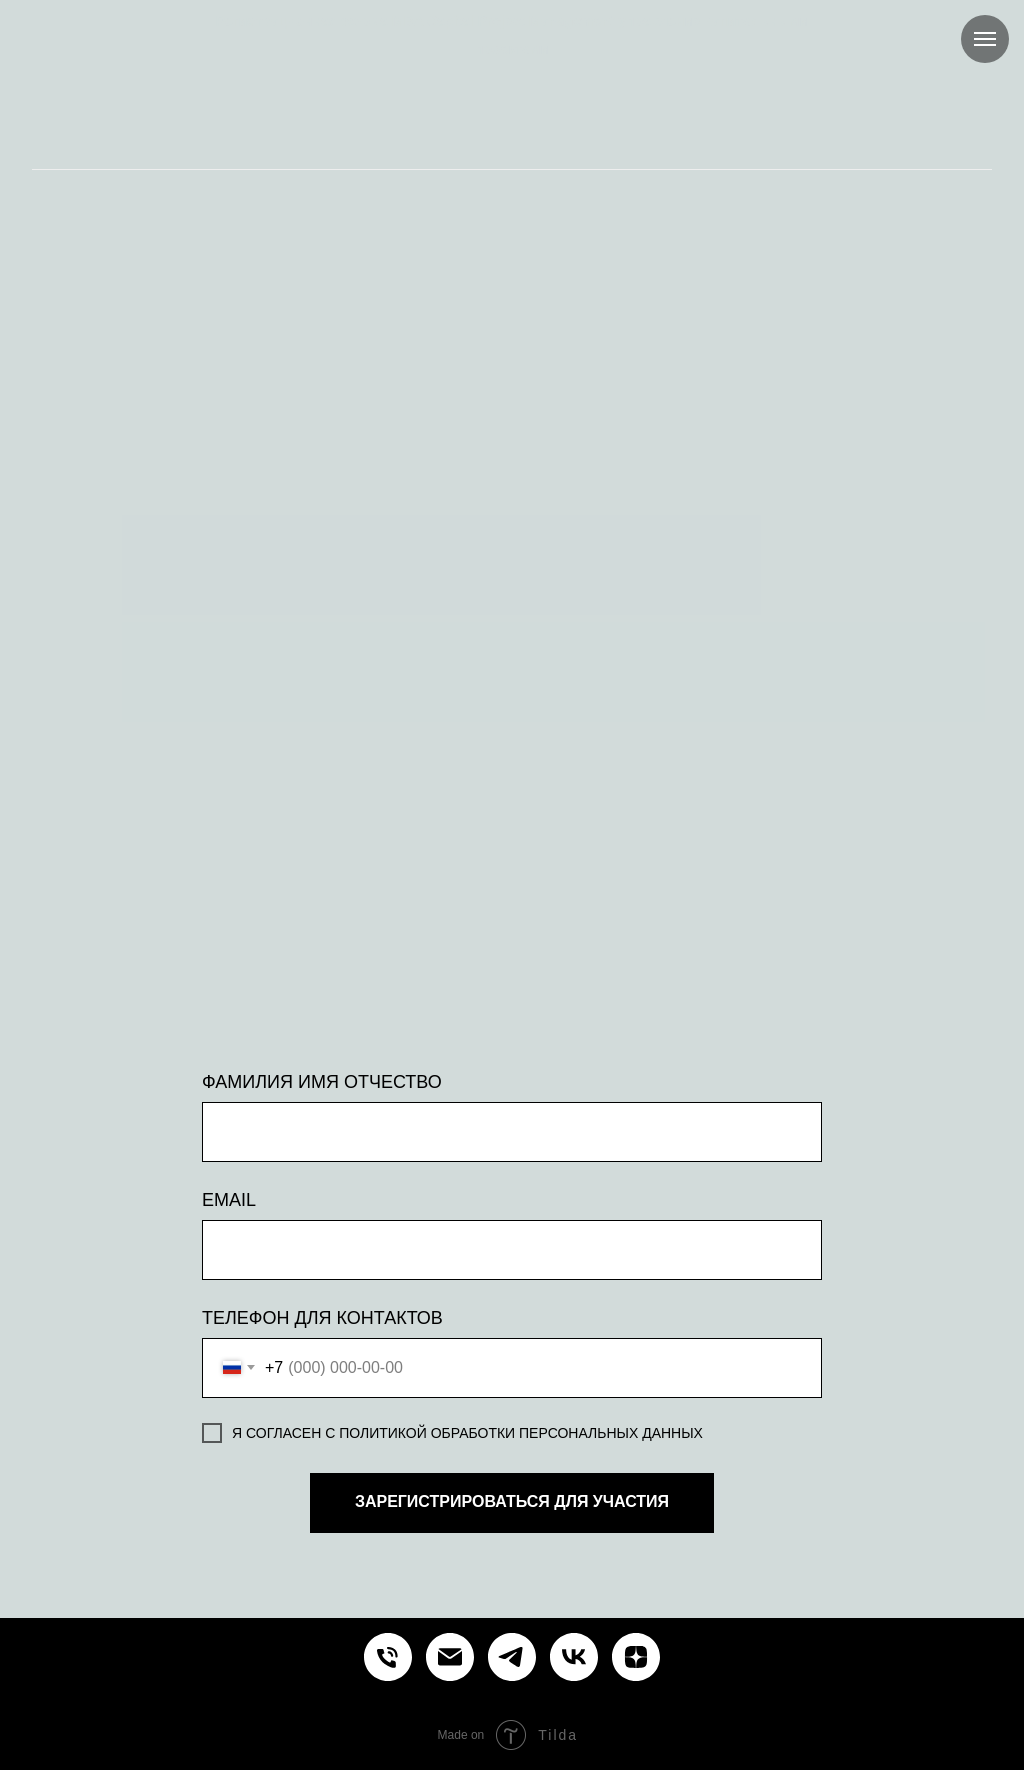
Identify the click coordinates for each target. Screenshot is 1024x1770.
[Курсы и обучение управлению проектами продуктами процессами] (388, 1657)
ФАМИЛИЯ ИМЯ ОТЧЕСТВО (322, 1082)
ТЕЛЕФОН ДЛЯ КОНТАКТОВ (322, 1318)
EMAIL (229, 1200)
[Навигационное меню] (985, 39)
